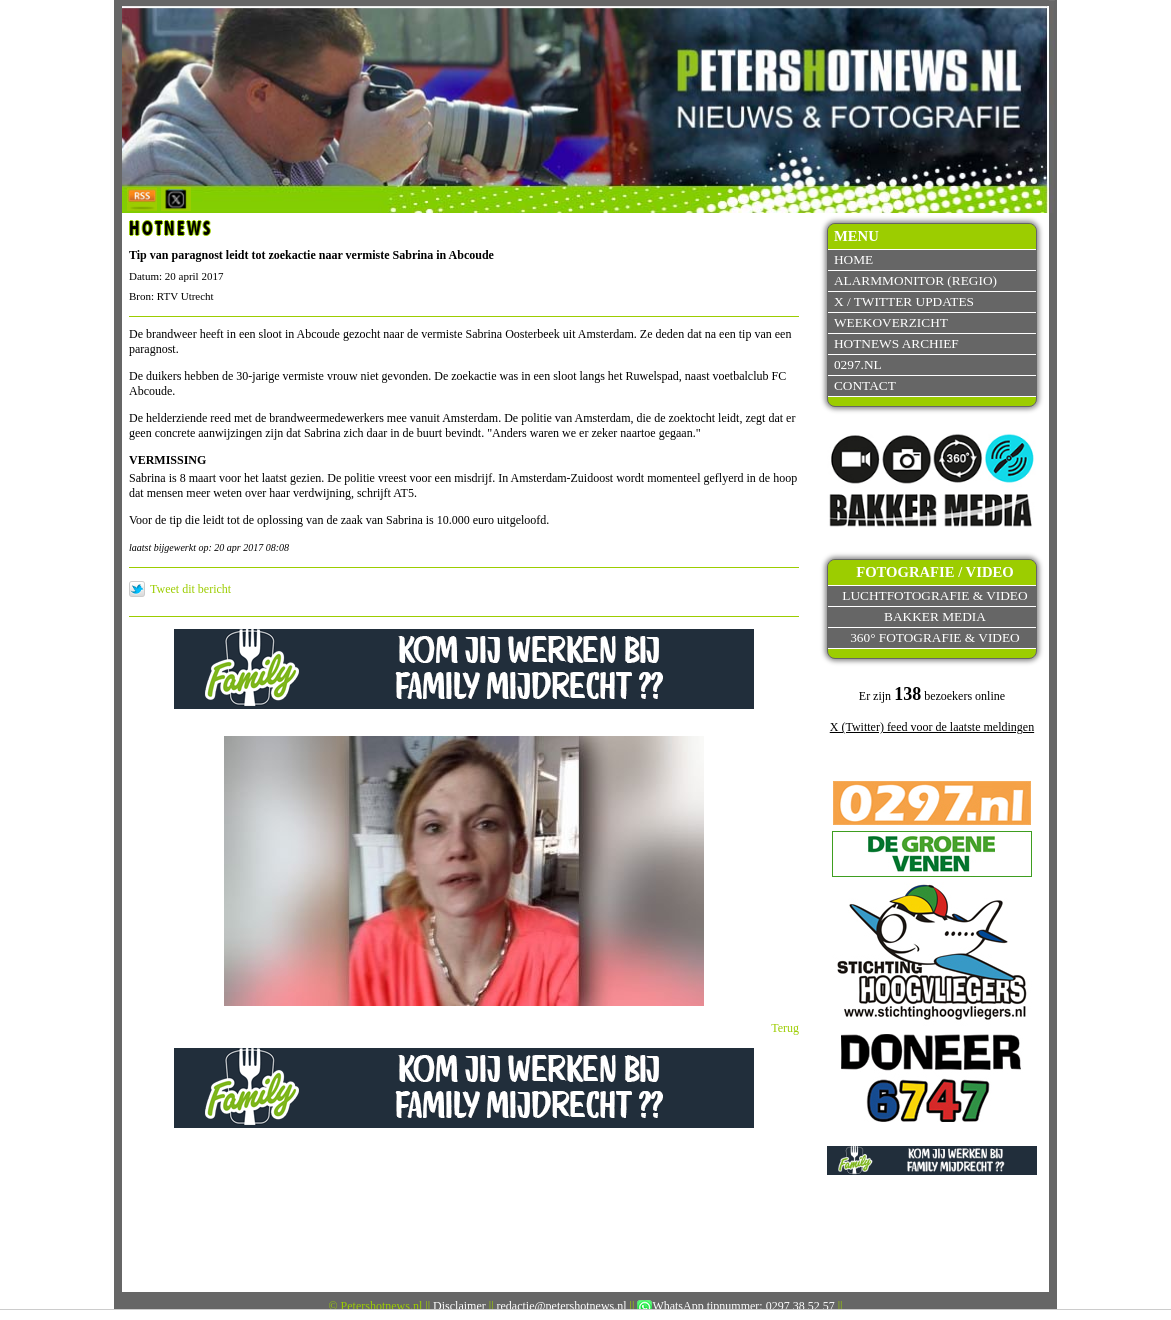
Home (853, 259)
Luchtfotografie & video (934, 595)
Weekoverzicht (891, 322)
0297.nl (858, 364)
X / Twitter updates (904, 301)
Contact (865, 385)
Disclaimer (459, 1306)
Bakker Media (935, 616)
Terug (785, 1028)
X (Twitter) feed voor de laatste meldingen (932, 727)
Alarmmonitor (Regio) (915, 280)
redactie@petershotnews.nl (562, 1306)
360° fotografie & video (935, 637)
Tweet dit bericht (190, 589)
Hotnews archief (896, 343)
